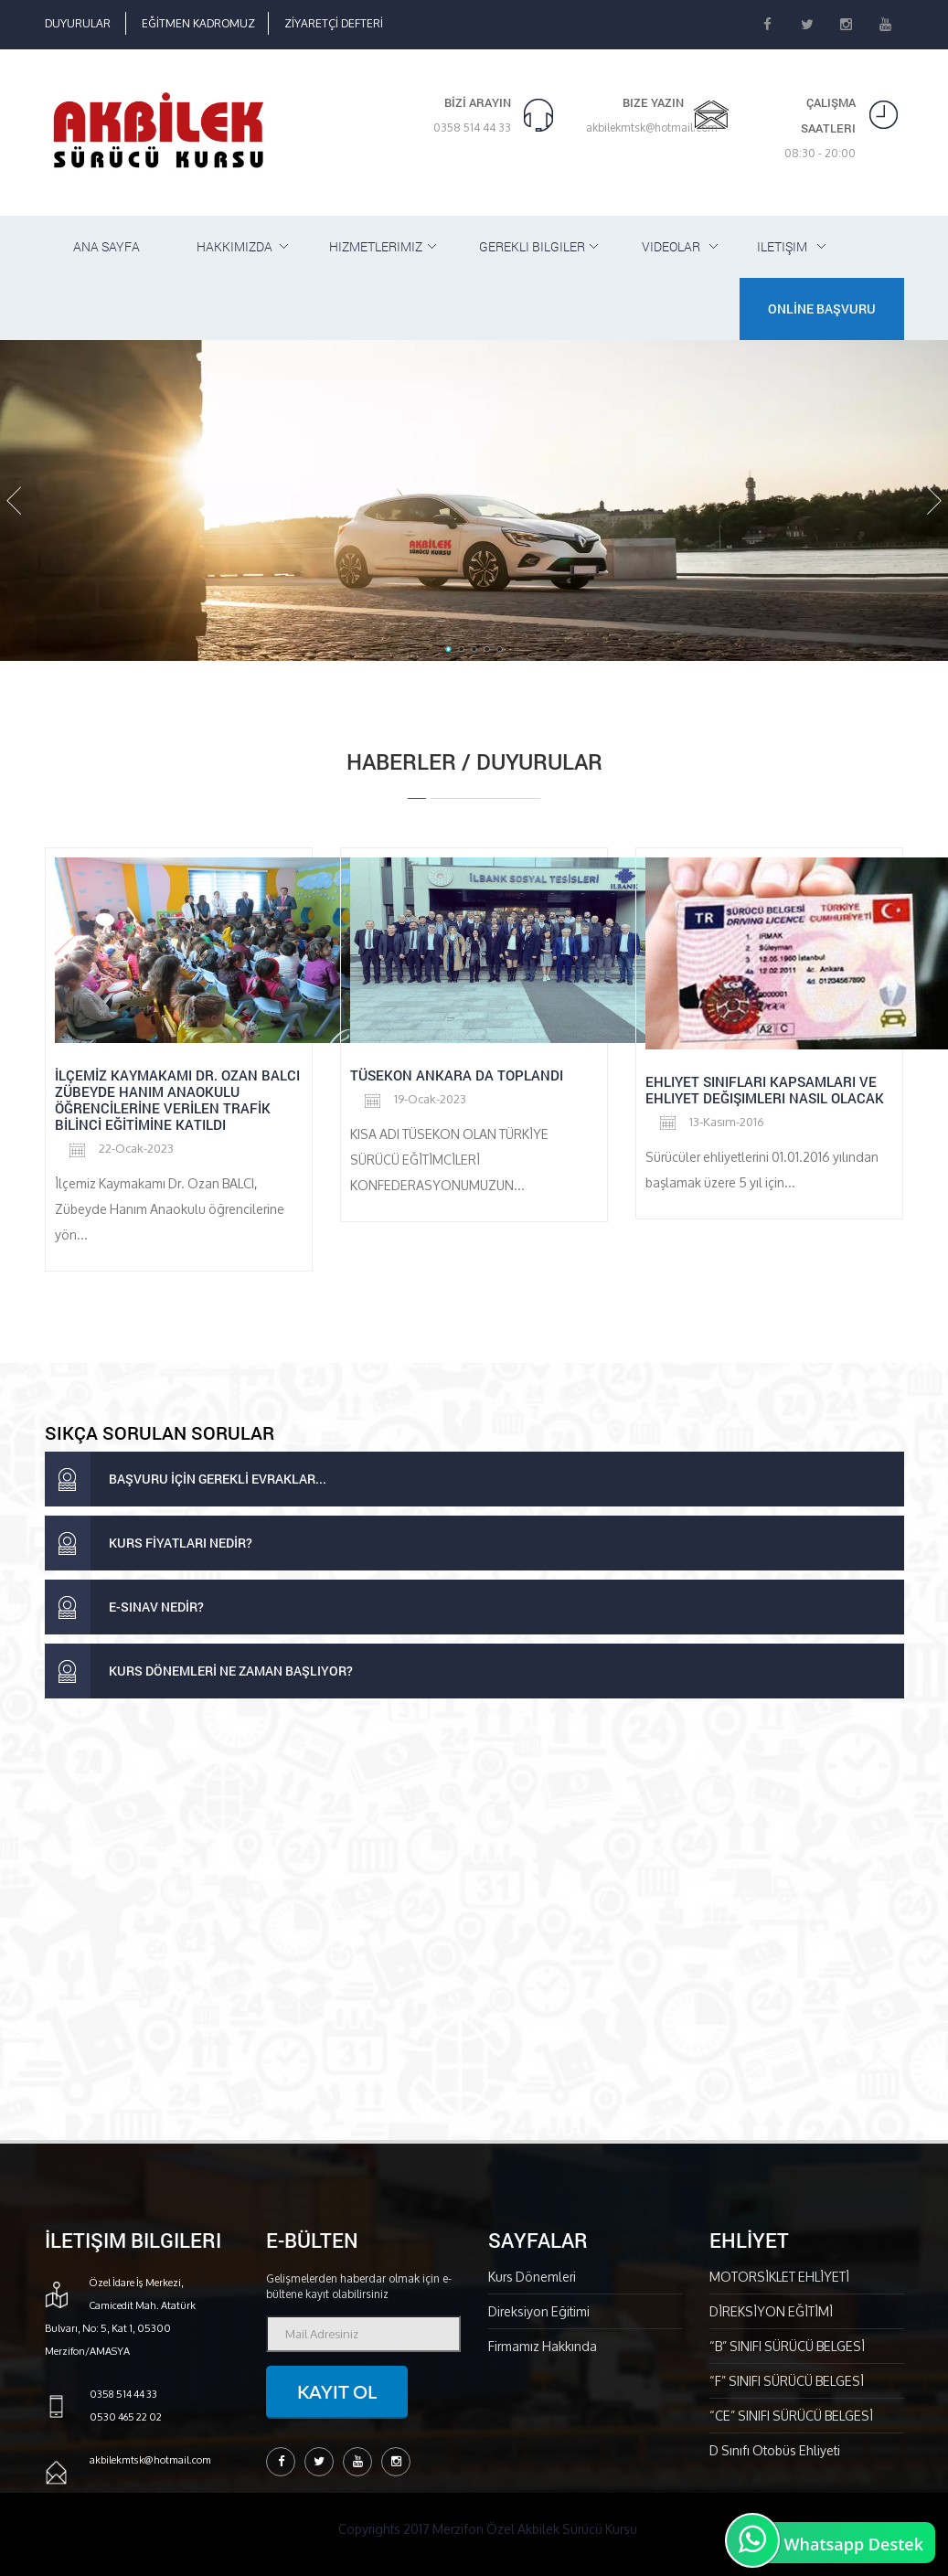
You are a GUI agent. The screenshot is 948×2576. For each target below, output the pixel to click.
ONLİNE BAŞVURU (822, 308)
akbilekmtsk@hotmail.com (652, 127)
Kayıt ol (337, 2391)
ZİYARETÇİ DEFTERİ (333, 23)
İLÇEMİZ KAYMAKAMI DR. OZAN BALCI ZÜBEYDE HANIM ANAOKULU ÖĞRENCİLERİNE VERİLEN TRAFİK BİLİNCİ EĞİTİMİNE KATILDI (177, 1100)
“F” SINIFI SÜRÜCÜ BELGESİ (786, 2381)
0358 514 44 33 (472, 127)
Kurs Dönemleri (532, 2277)
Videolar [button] (671, 246)
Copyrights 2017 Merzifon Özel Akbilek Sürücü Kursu (487, 2529)
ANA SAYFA (106, 246)
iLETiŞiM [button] (782, 246)
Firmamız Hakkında (542, 2346)
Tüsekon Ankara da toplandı (456, 1075)
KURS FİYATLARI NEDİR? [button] (148, 1543)
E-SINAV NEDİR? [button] (124, 1607)
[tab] (474, 1479)
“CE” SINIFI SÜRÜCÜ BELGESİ (791, 2416)
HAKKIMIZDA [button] (234, 246)
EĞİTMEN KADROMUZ (198, 23)
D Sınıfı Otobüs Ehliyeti (774, 2450)
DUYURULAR (78, 23)
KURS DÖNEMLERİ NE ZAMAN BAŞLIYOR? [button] (199, 1671)
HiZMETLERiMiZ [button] (375, 246)
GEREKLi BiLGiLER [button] (532, 246)
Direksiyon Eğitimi (539, 2311)
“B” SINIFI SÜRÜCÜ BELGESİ (787, 2346)
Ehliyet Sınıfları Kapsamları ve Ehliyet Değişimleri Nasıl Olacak (764, 1089)
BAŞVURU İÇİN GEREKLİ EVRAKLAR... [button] (185, 1479)
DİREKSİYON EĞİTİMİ (771, 2311)
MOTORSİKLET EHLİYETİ (779, 2277)
